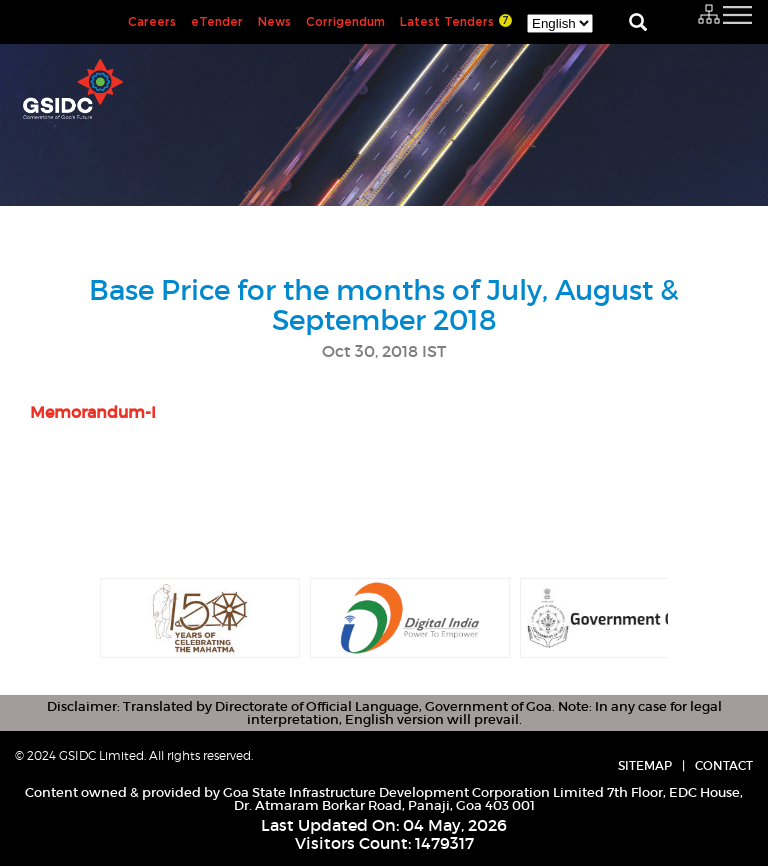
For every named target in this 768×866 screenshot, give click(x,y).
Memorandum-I (93, 412)
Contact (724, 765)
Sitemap (645, 765)
